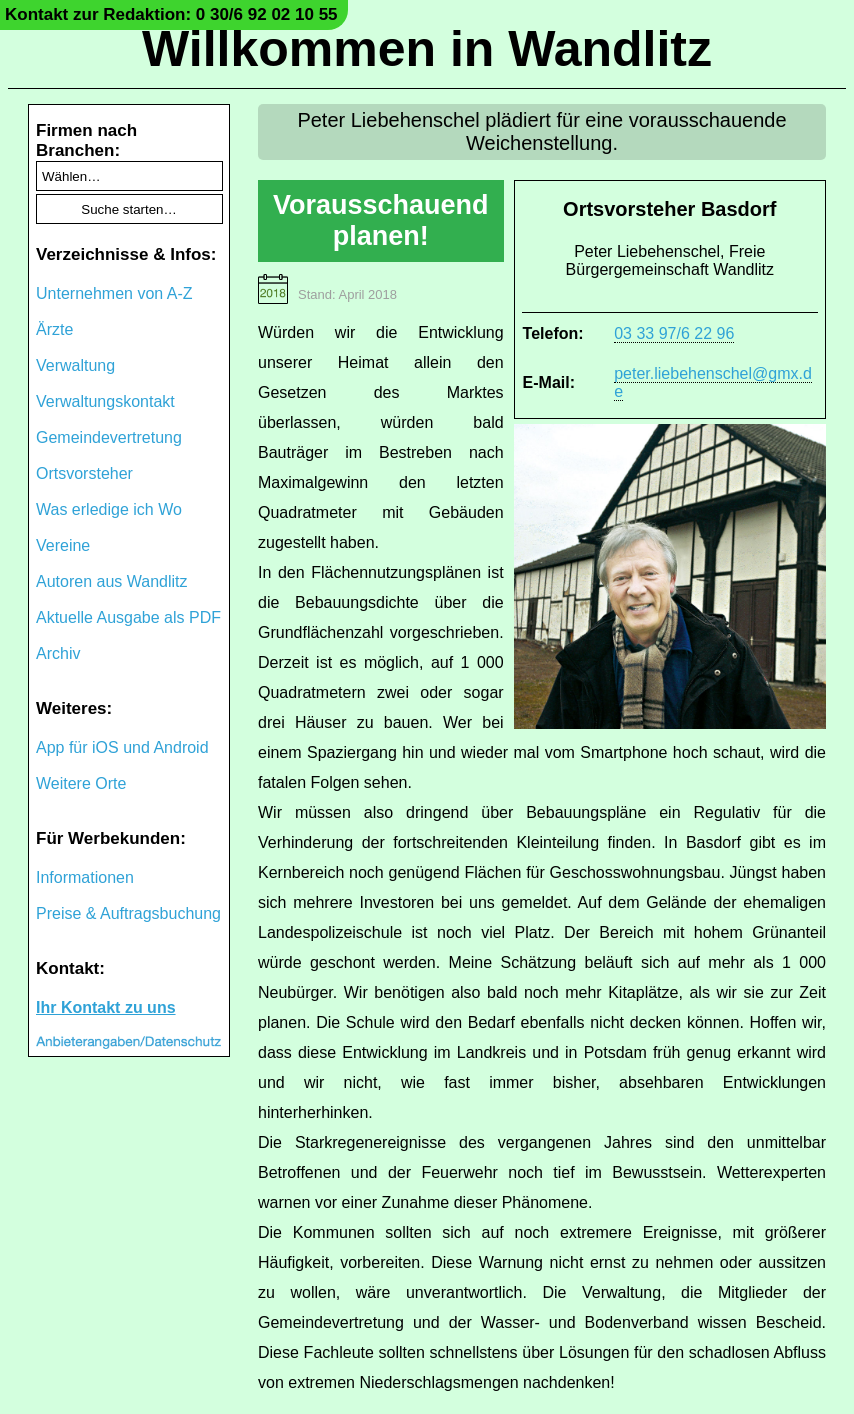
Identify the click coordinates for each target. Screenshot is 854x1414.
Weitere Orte (81, 783)
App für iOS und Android (122, 747)
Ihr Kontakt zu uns (106, 1007)
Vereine (63, 545)
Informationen (85, 877)
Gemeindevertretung (109, 437)
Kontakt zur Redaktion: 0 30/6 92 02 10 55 (171, 14)
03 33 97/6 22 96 (674, 333)
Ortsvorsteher (84, 473)
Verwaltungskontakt (105, 401)
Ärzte (54, 329)
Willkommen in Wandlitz (427, 49)
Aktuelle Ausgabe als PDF (128, 617)
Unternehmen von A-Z (114, 293)
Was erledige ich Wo (109, 509)
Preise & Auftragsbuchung (128, 913)
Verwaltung (75, 365)
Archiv (58, 653)
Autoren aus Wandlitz (111, 581)
